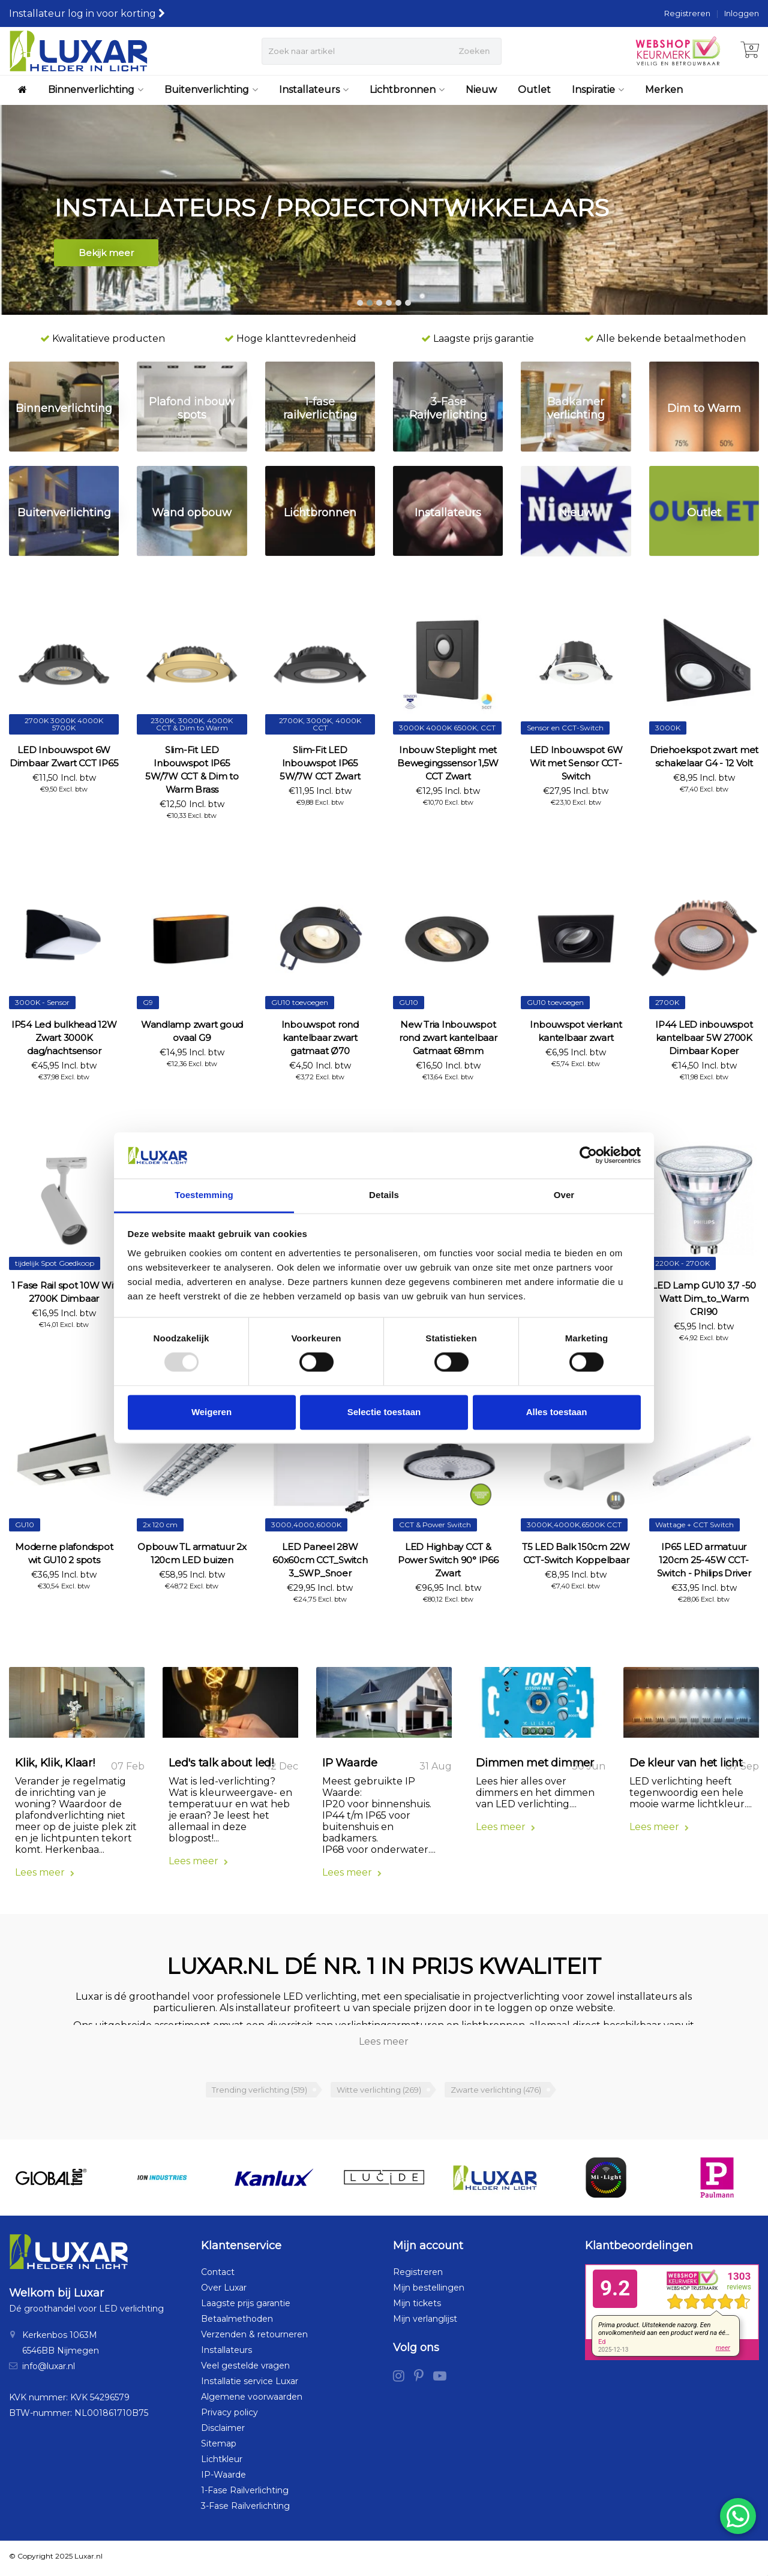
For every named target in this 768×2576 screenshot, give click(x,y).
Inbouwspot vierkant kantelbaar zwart (576, 1031)
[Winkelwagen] (750, 51)
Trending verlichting (259, 2093)
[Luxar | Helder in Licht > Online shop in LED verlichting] (78, 51)
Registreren (687, 13)
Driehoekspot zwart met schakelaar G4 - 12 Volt (704, 756)
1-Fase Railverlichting (245, 2494)
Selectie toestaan (384, 1412)
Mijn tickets (417, 2307)
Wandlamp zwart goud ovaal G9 (192, 1031)
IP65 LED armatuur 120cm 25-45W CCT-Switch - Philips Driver (704, 1560)
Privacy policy (229, 2416)
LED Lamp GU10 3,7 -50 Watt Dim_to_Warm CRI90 (704, 1298)
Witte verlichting (379, 2093)
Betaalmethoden (237, 2323)
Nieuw (481, 89)
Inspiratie (598, 89)
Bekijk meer (106, 254)
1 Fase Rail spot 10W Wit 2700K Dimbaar (64, 1292)
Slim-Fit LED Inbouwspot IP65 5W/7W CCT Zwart (320, 763)
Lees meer (44, 1876)
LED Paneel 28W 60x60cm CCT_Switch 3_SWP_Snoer (320, 1560)
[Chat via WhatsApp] (738, 2516)
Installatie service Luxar (249, 2385)
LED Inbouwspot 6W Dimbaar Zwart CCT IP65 (64, 756)
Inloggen (741, 13)
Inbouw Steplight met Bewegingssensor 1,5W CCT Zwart (448, 763)
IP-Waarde (223, 2478)
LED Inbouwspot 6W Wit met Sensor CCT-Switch (576, 763)
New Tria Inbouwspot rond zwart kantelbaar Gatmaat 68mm (448, 1038)
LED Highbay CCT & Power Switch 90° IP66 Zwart (448, 1560)
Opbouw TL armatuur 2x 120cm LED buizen (192, 1553)
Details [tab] (384, 1195)
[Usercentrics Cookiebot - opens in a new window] (588, 1155)
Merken (664, 89)
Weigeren (211, 1412)
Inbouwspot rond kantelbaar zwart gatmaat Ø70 (320, 1038)
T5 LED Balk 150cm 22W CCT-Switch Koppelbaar (576, 1553)
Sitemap (218, 2447)
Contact (218, 2276)
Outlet (534, 89)
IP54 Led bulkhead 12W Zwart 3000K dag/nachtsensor (64, 1038)
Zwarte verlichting (496, 2093)
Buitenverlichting (211, 89)
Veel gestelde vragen (245, 2369)
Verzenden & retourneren (254, 2338)
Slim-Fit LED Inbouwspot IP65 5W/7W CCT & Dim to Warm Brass (192, 769)
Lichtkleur (221, 2463)
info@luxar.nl (48, 2370)
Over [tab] (564, 1195)
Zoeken (474, 51)
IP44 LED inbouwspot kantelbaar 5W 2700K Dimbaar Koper (703, 1038)
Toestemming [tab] (204, 1195)
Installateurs (314, 89)
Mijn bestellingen (428, 2291)
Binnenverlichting (95, 89)
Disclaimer (223, 2432)
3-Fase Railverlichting (245, 2510)
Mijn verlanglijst (425, 2323)
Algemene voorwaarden (251, 2401)
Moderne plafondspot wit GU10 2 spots (64, 1553)
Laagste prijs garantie (245, 2307)
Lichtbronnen (407, 89)
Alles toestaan (556, 1412)
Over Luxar (224, 2291)
